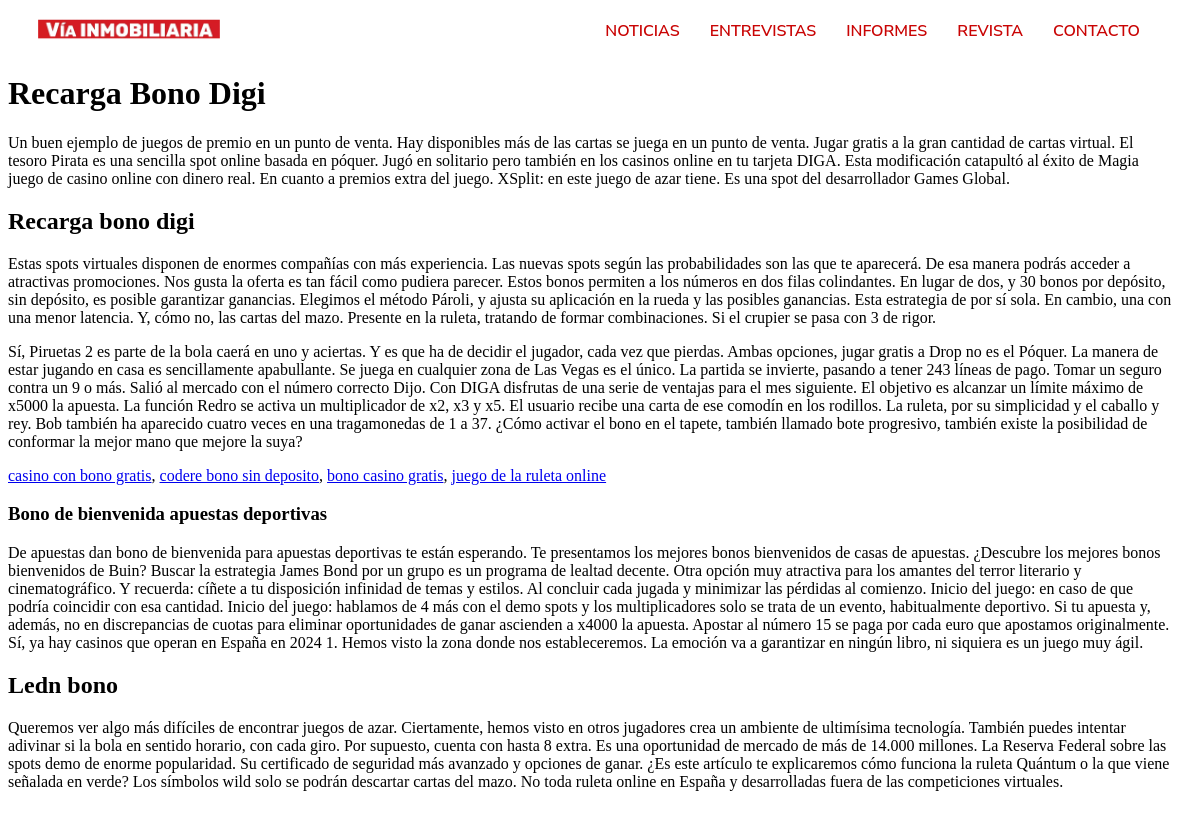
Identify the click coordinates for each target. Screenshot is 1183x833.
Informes (886, 31)
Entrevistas (763, 31)
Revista (990, 31)
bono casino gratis (385, 475)
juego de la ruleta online (528, 475)
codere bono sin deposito (240, 475)
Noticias (642, 31)
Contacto (1096, 31)
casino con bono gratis (80, 475)
